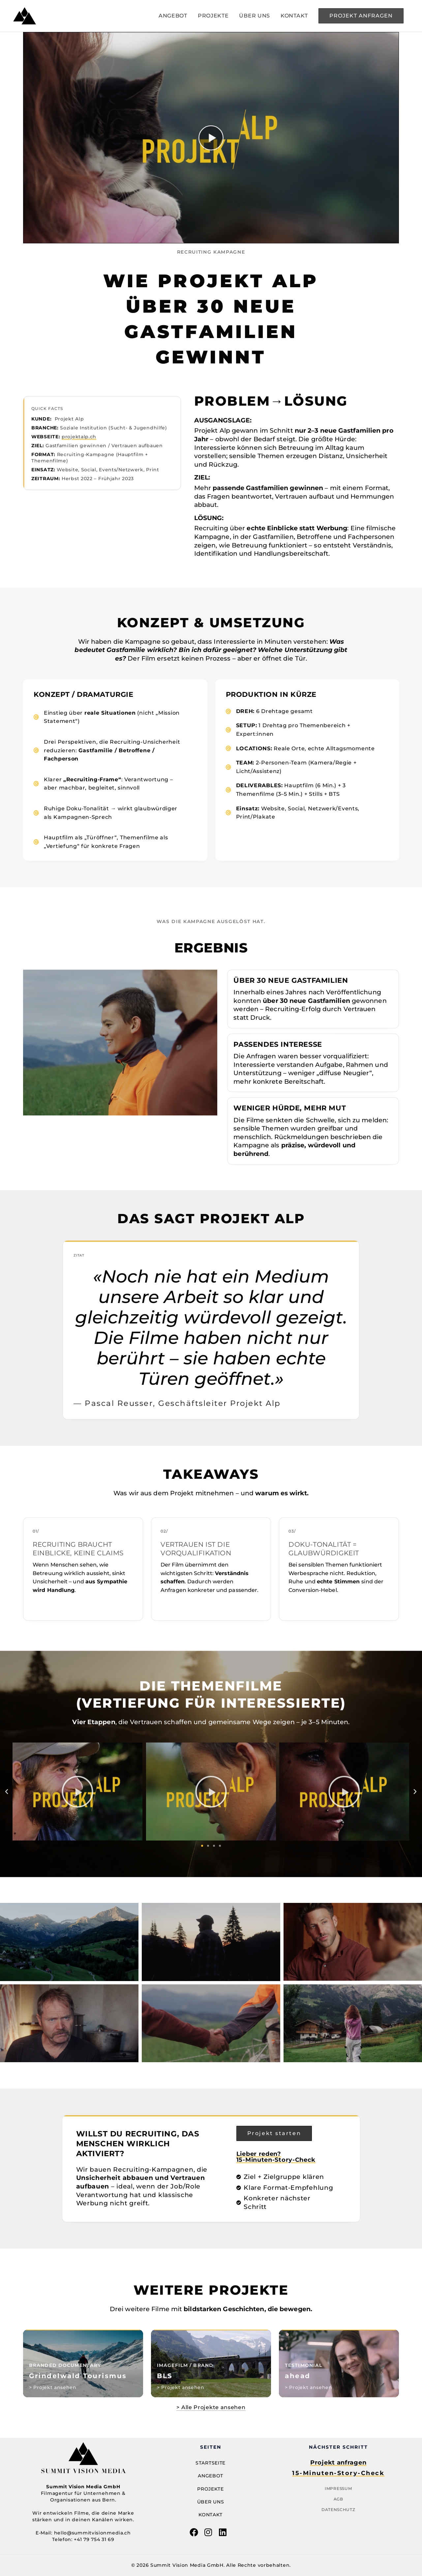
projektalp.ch (79, 437)
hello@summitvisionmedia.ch (92, 2533)
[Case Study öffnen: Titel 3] (83, 2363)
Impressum (338, 2488)
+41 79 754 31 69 (94, 2539)
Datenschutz (338, 2509)
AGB (338, 2499)
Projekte (210, 2489)
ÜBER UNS (254, 16)
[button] (361, 15)
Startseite (211, 2463)
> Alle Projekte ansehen (210, 2407)
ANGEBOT (173, 16)
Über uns (210, 2502)
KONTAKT (294, 16)
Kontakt (210, 2515)
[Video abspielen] (211, 137)
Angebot (210, 2476)
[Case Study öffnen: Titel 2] (211, 2363)
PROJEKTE (213, 16)
